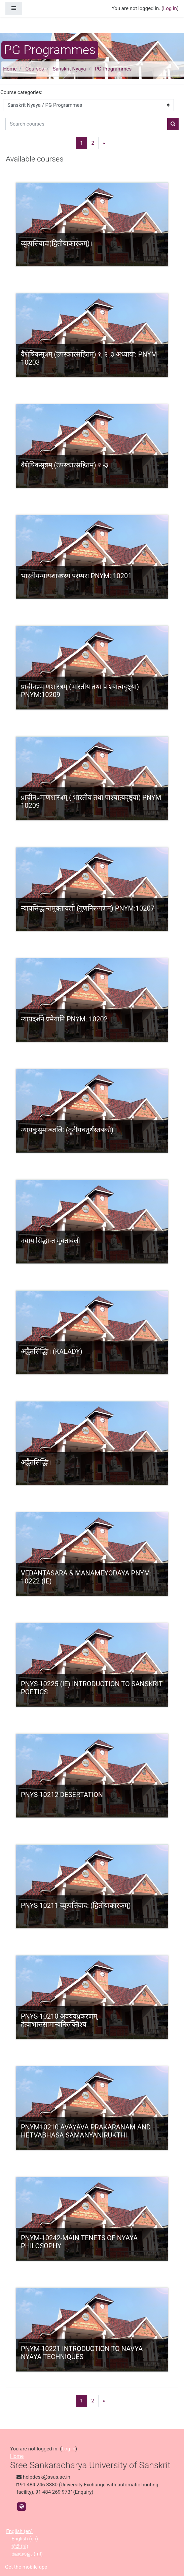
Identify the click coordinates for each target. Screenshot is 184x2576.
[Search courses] (86, 124)
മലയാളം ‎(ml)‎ (27, 2554)
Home (9, 69)
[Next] (103, 143)
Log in (170, 8)
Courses (35, 69)
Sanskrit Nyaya (69, 69)
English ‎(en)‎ (19, 2531)
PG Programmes (113, 69)
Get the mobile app (26, 2567)
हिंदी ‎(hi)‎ (19, 2546)
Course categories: (21, 92)
